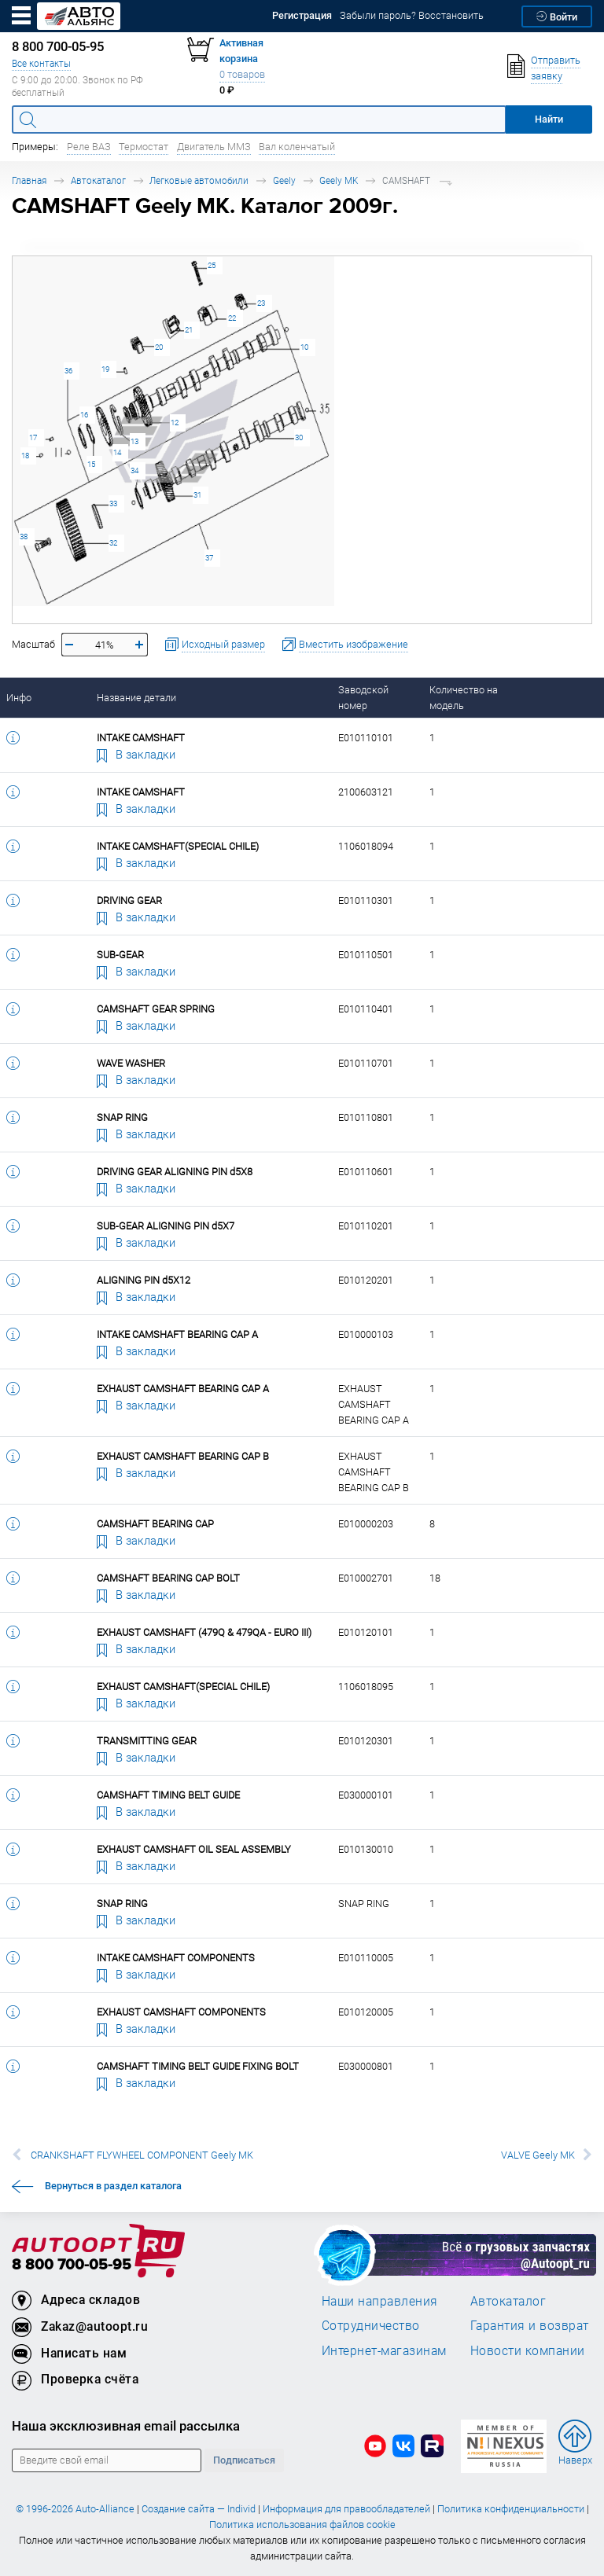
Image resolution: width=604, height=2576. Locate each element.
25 (211, 265)
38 (24, 536)
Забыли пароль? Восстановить (412, 15)
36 (68, 371)
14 (117, 452)
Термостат (143, 146)
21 (189, 330)
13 (134, 441)
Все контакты (41, 63)
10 (304, 347)
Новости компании (527, 2350)
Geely (284, 180)
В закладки (136, 754)
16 (84, 415)
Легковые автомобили (199, 180)
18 (25, 455)
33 (113, 503)
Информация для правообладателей (346, 2508)
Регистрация (302, 15)
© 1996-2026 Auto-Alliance (75, 2508)
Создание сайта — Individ (199, 2508)
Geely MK (338, 180)
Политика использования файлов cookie (302, 2524)
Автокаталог (98, 180)
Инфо (18, 697)
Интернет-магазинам (384, 2350)
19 (105, 369)
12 (175, 422)
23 (261, 303)
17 (33, 437)
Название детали (136, 697)
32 (113, 543)
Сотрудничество (371, 2325)
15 (91, 464)
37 (209, 558)
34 (134, 470)
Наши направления (380, 2301)
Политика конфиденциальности (510, 2508)
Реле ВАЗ (89, 146)
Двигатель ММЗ (214, 146)
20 (159, 347)
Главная (29, 180)
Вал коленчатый (297, 146)
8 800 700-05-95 (71, 2265)
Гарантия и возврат (529, 2325)
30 (299, 437)
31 (197, 495)
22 (232, 318)
